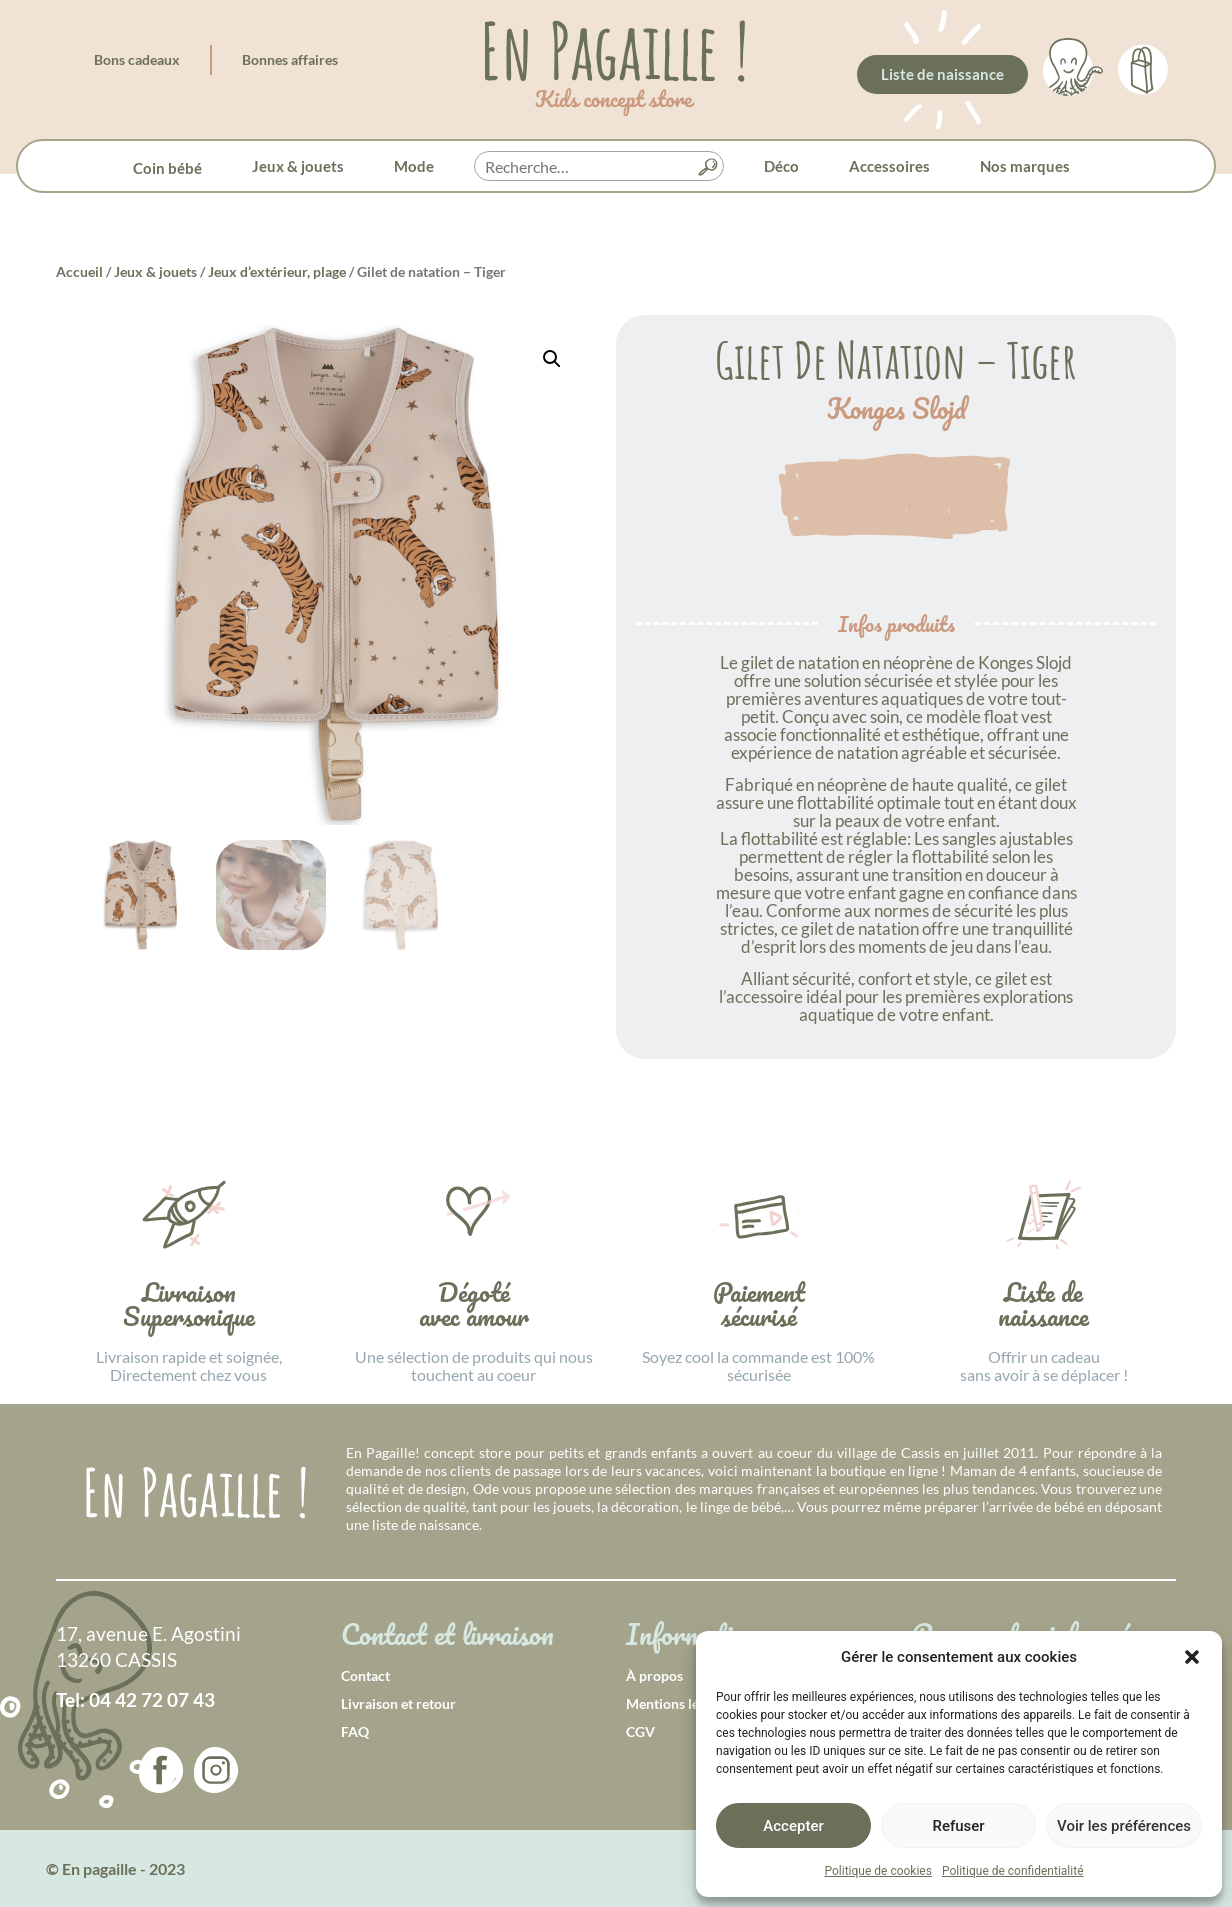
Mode (414, 166)
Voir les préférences (1124, 1826)
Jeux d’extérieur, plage (277, 271)
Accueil (79, 271)
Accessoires (889, 166)
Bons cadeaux (137, 59)
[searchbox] (599, 167)
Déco (781, 166)
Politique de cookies (878, 1871)
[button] (1192, 1657)
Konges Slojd (896, 409)
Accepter (793, 1826)
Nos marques (1025, 166)
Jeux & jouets (298, 166)
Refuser (958, 1826)
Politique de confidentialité (1013, 1871)
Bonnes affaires (290, 59)
